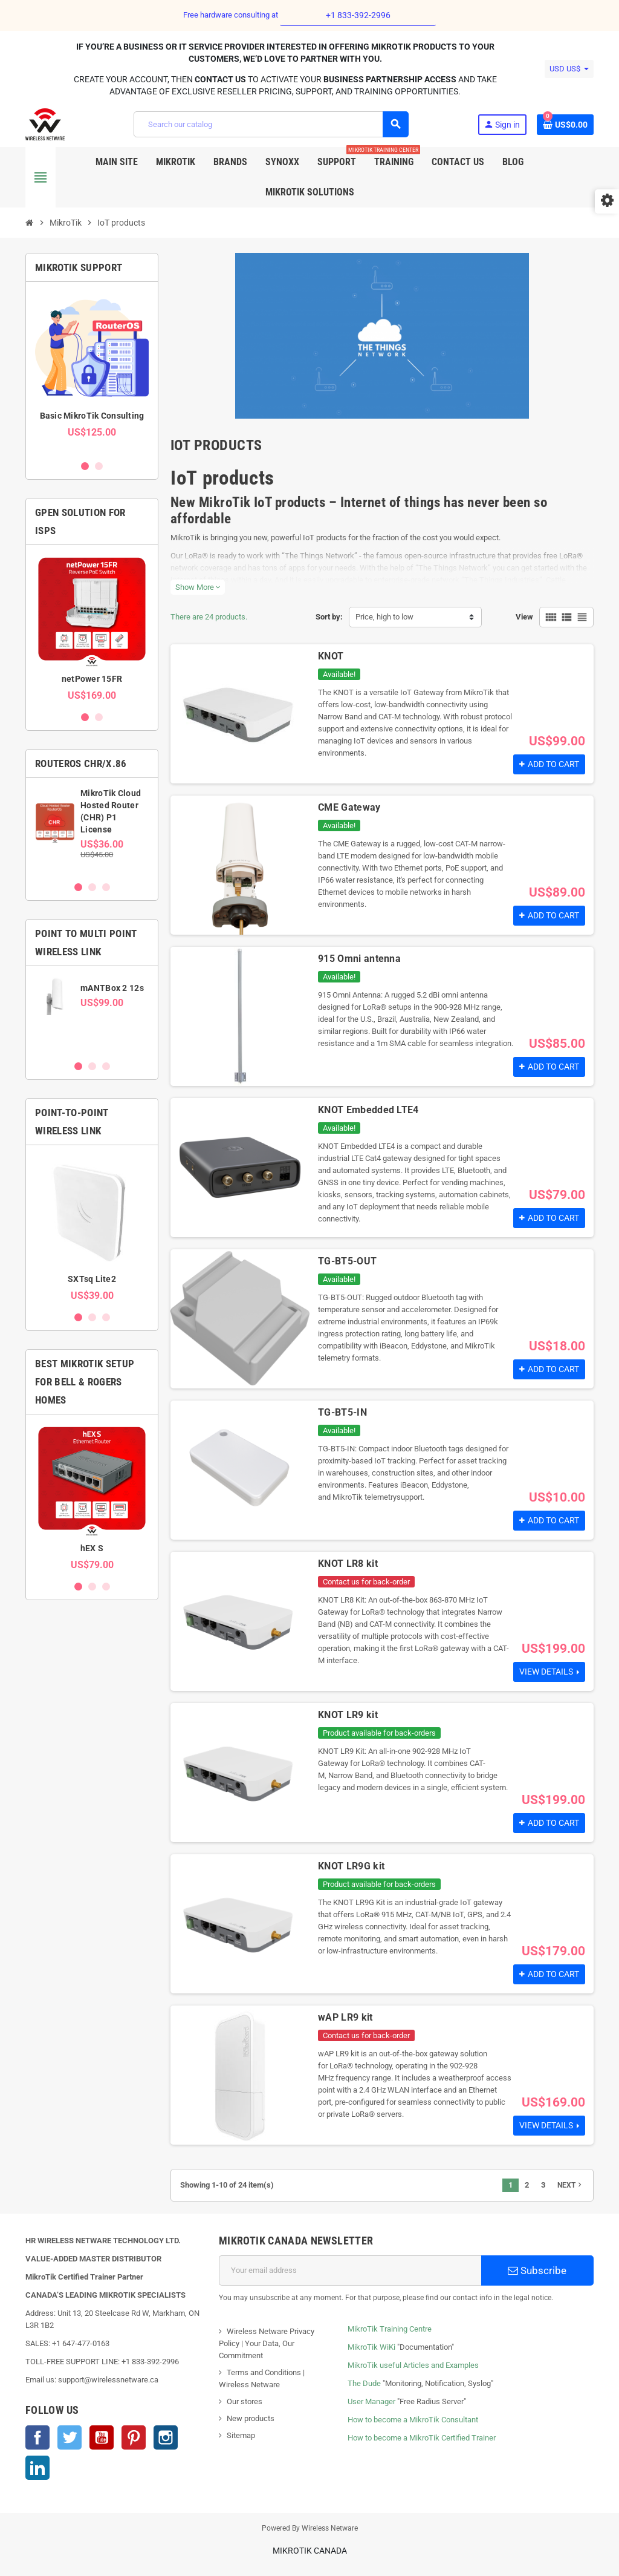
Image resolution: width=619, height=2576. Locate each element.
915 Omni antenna (359, 958)
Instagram (166, 2437)
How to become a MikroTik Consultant (413, 2419)
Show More (197, 587)
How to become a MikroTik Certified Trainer (422, 2437)
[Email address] (350, 2270)
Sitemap (241, 2435)
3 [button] (106, 887)
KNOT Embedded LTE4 (368, 1110)
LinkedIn (37, 2468)
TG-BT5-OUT (347, 1261)
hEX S (91, 1548)
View (524, 616)
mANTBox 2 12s (112, 988)
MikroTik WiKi (371, 2347)
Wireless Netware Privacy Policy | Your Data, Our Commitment (266, 2343)
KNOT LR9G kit (351, 1866)
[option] (92, 370)
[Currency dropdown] (569, 69)
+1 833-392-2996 (358, 15)
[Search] (271, 124)
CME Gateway (349, 807)
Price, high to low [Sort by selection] (384, 616)
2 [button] (99, 466)
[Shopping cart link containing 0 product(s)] (565, 124)
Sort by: (329, 616)
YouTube (101, 2437)
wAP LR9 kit (345, 2017)
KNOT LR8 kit (348, 1563)
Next (570, 2184)
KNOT (330, 656)
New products (250, 2418)
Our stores (244, 2401)
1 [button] (85, 466)
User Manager (371, 2401)
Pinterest (134, 2437)
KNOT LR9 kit (348, 1715)
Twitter (69, 2437)
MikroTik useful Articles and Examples (413, 2365)
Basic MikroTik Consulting (92, 415)
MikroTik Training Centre (390, 2328)
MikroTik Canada (310, 2550)
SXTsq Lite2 (92, 1279)
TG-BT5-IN (342, 1412)
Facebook (37, 2437)
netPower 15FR (92, 679)
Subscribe (537, 2270)
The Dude (364, 2383)
